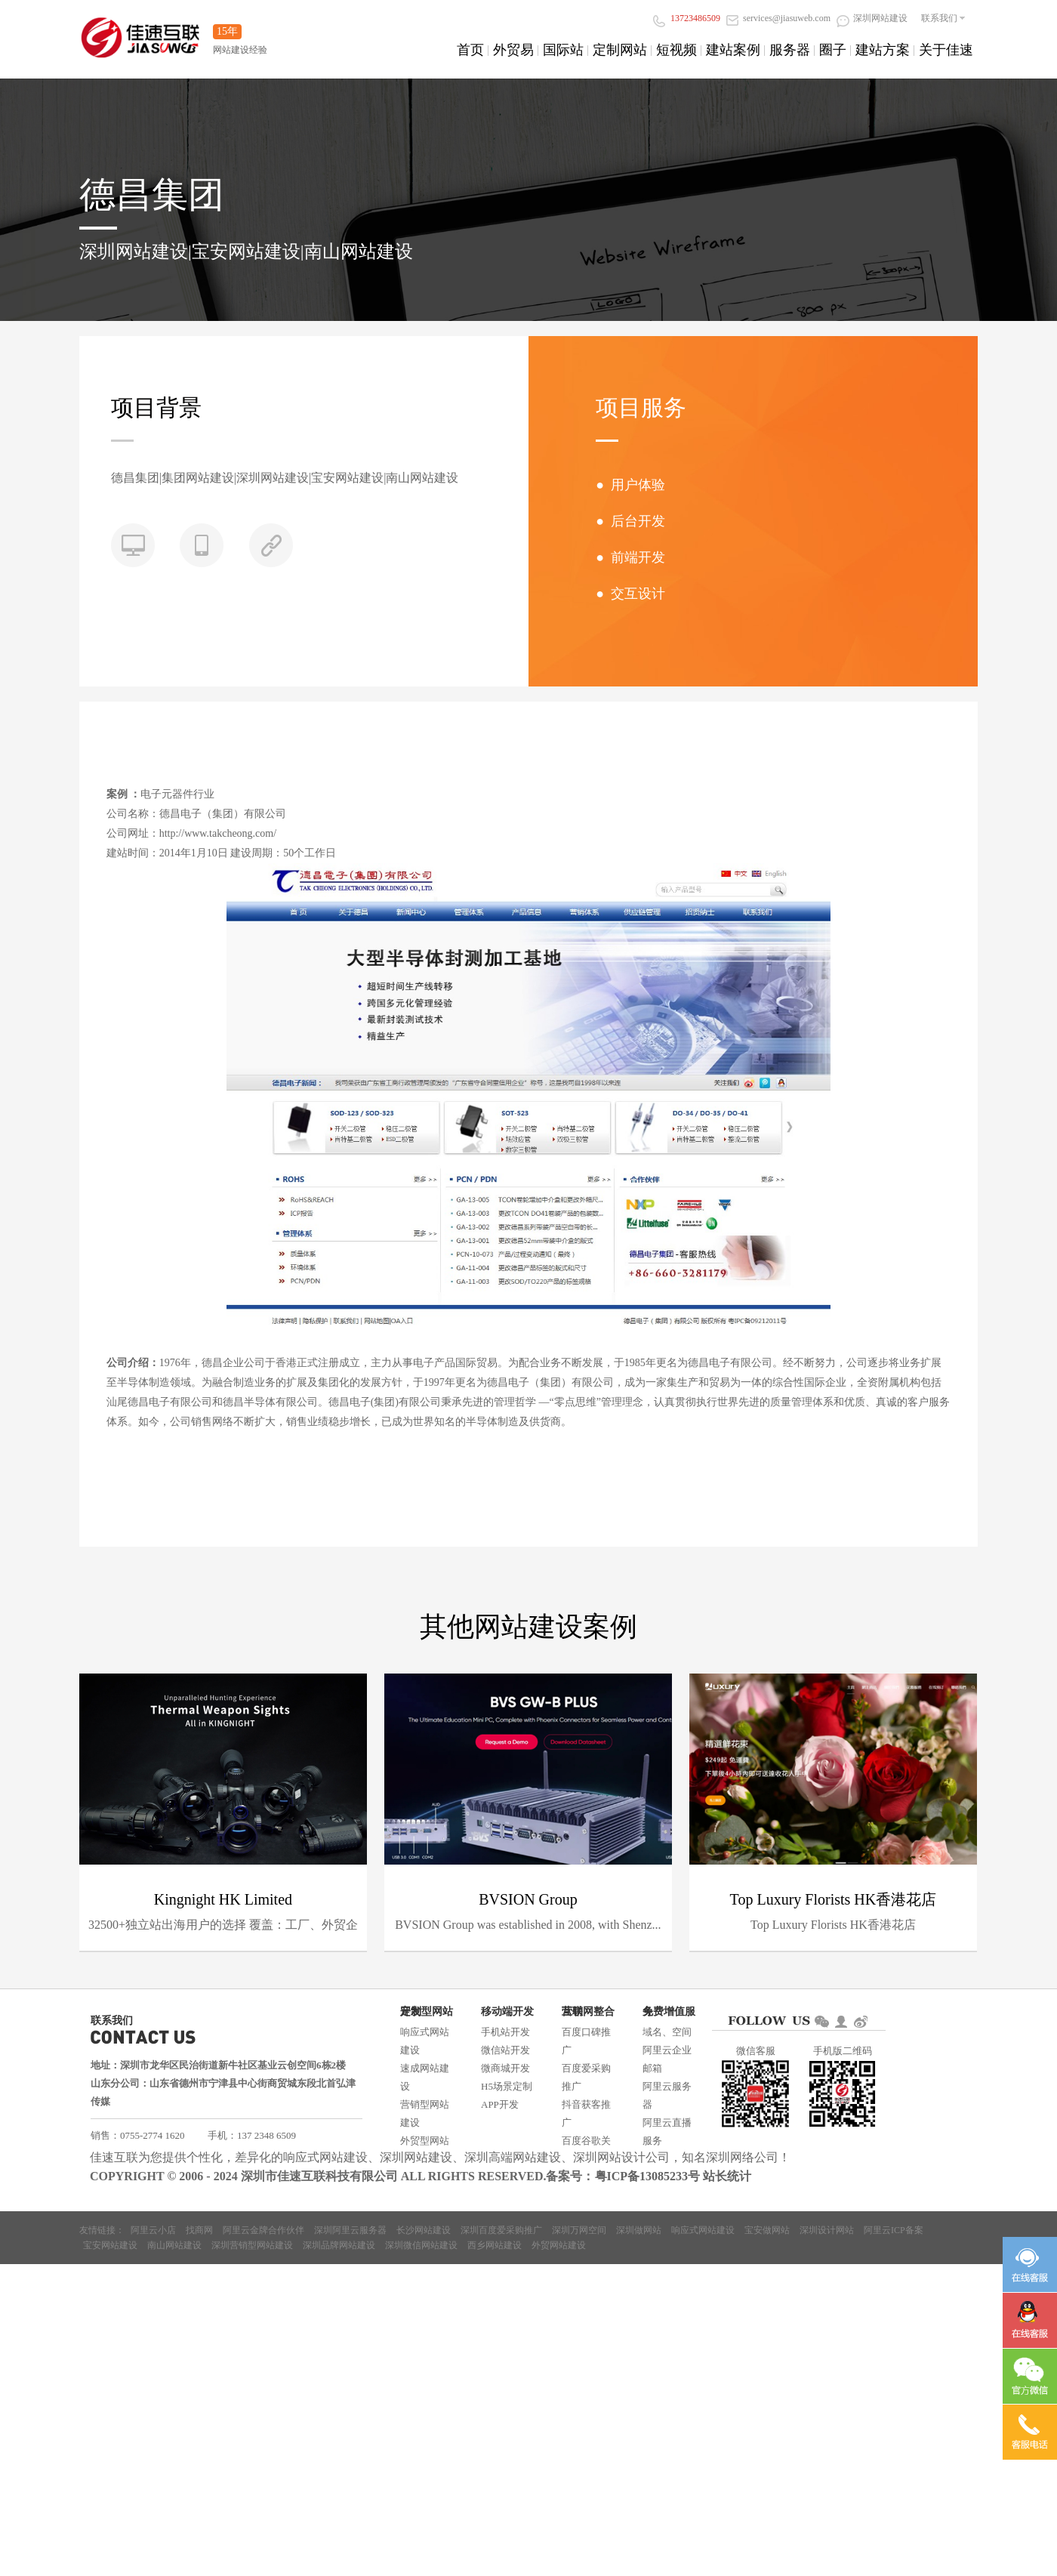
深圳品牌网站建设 (339, 2245)
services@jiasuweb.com (778, 18)
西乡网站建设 (494, 2245)
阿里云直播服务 (667, 2131)
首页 (470, 49)
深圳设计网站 (827, 2230)
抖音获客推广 (586, 2113)
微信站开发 (505, 2050)
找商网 (199, 2230)
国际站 (563, 49)
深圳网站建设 (872, 18)
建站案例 (733, 49)
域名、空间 (667, 2032)
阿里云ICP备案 (893, 2230)
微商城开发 (505, 2068)
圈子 (832, 49)
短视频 (676, 49)
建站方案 (882, 49)
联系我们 (939, 18)
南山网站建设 (174, 2245)
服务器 (789, 49)
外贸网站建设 (559, 2245)
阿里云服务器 (667, 2095)
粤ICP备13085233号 (648, 2176)
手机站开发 (505, 2032)
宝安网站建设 (110, 2245)
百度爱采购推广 (586, 2077)
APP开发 (500, 2104)
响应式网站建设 (424, 2041)
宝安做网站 (767, 2230)
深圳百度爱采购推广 (501, 2230)
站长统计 (727, 2176)
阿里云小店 (153, 2230)
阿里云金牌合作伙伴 (263, 2230)
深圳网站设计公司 (621, 2157)
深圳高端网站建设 (512, 2157)
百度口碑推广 (586, 2041)
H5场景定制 (506, 2086)
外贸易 (513, 49)
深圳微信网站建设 (421, 2245)
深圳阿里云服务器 (350, 2230)
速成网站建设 (424, 2077)
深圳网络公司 (742, 2157)
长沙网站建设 (423, 2230)
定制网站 (620, 49)
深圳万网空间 (579, 2230)
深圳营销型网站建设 (252, 2245)
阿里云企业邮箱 (667, 2059)
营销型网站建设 (424, 2113)
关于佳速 (946, 49)
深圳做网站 (638, 2230)
